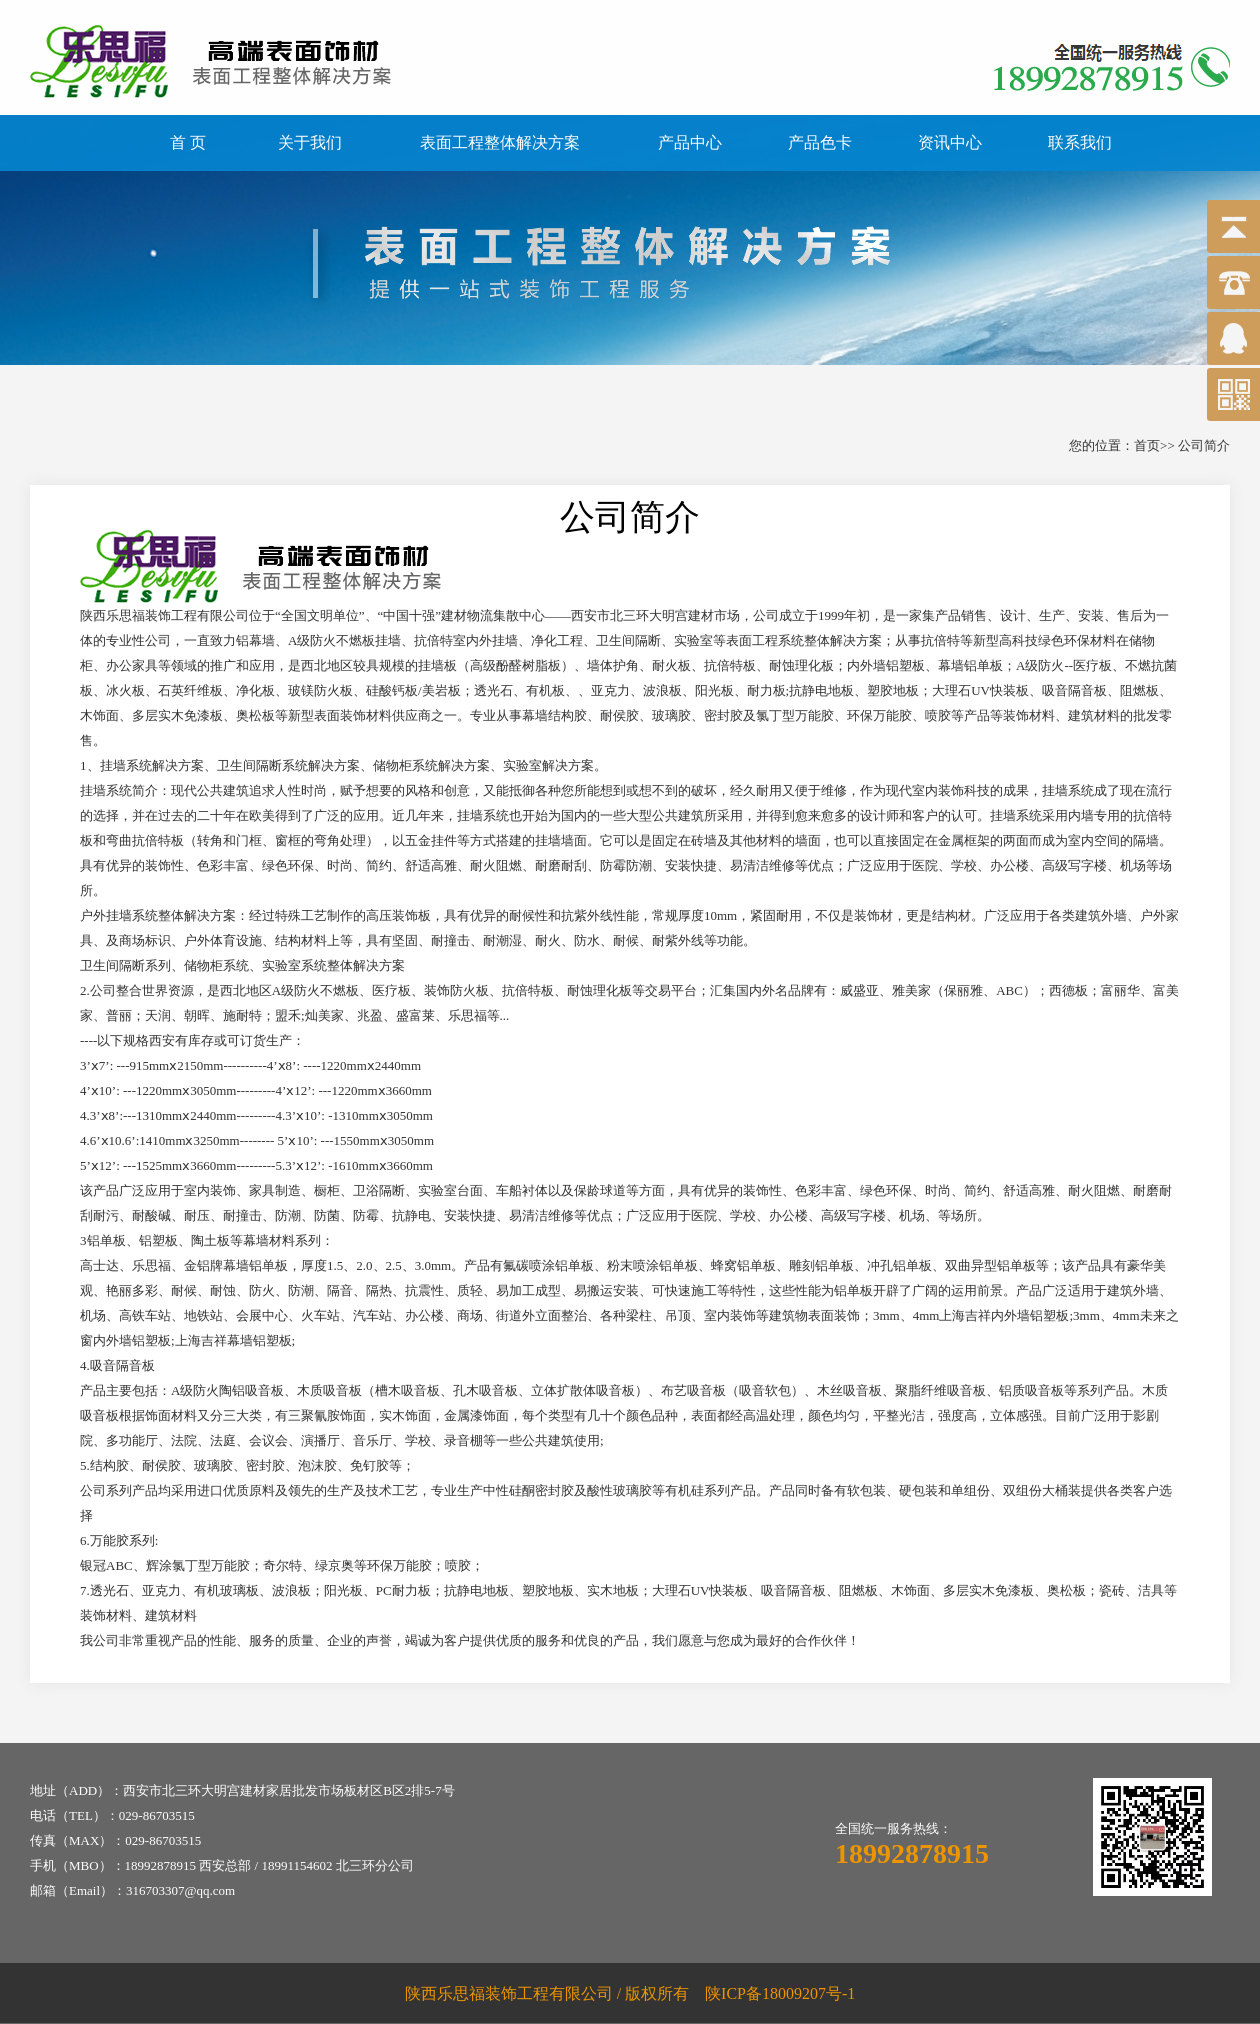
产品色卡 (820, 142)
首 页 (188, 142)
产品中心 (690, 142)
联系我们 (1080, 142)
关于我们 (310, 142)
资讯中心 (950, 142)
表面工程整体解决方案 (500, 142)
